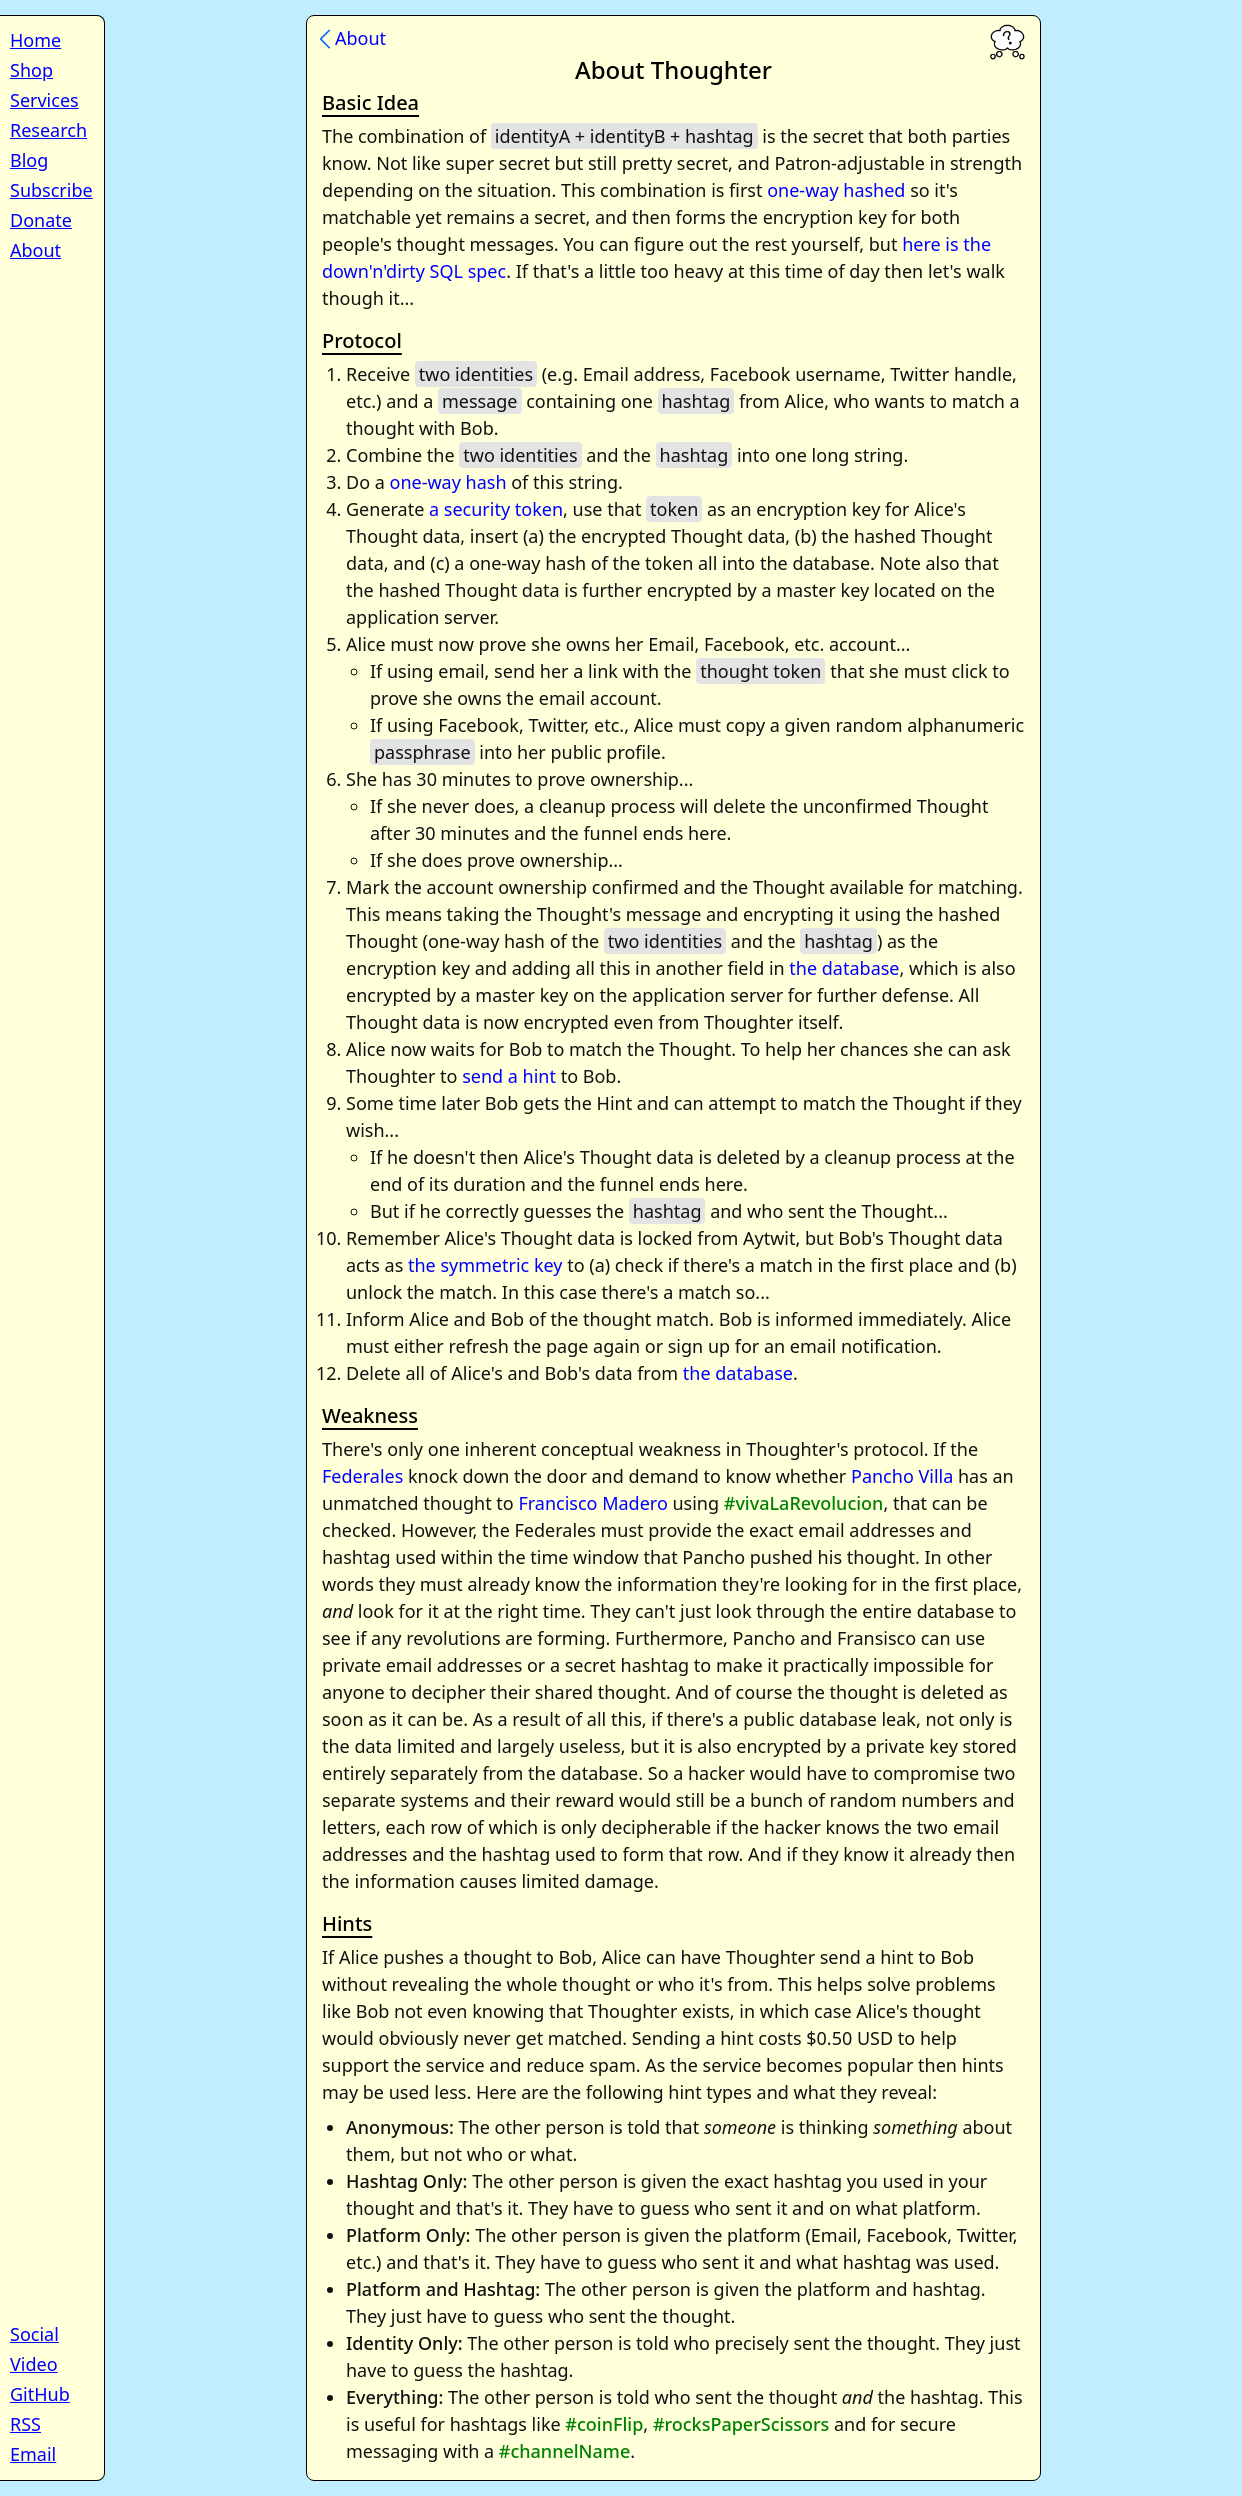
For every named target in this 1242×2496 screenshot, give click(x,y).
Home (35, 40)
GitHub (40, 2394)
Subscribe (51, 190)
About (35, 250)
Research (48, 130)
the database (844, 968)
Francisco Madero (592, 1503)
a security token (496, 509)
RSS (25, 2424)
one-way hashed (836, 190)
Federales (362, 1476)
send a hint (509, 1076)
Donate (41, 220)
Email (33, 2454)
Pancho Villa (902, 1476)
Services (44, 100)
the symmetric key (485, 1265)
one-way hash (448, 482)
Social (34, 2334)
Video (34, 2364)
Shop (31, 70)
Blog (29, 160)
